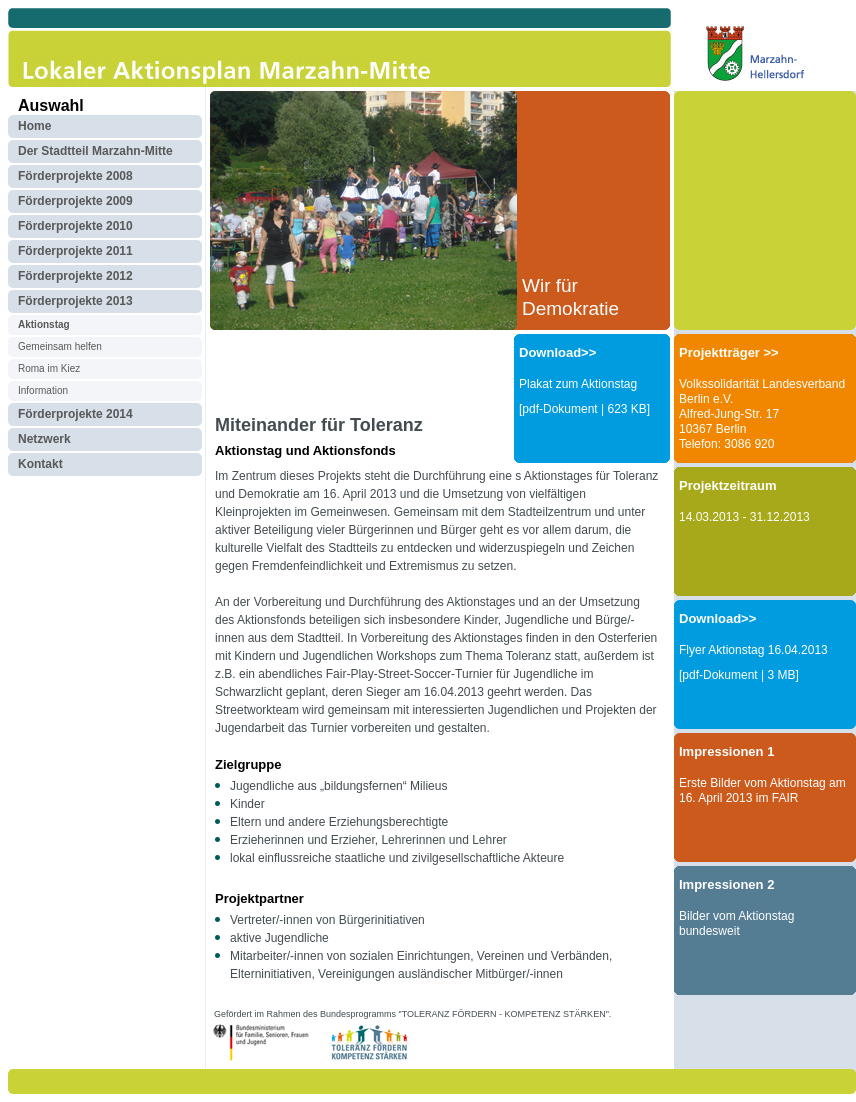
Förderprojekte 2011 (75, 251)
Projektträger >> (729, 352)
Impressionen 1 (726, 751)
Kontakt (40, 464)
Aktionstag (44, 324)
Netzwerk (44, 439)
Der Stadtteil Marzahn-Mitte (95, 151)
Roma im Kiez (49, 368)
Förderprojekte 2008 (75, 176)
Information (43, 390)
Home (34, 126)
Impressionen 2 (726, 884)
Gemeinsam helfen (60, 346)
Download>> (557, 352)
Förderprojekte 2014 (75, 414)
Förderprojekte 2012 (75, 276)
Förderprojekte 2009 (75, 201)
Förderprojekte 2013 (75, 301)
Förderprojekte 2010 (75, 226)
